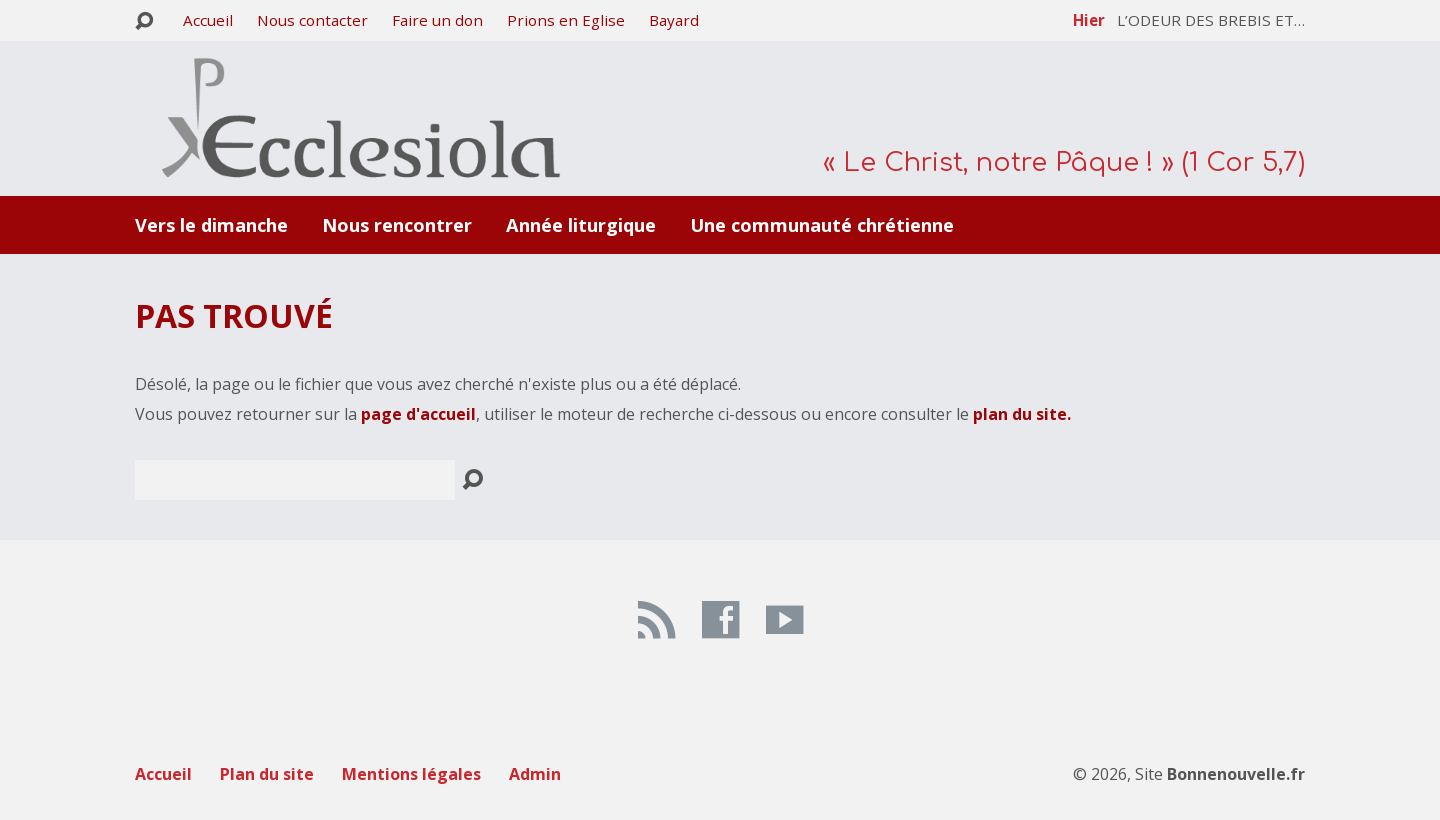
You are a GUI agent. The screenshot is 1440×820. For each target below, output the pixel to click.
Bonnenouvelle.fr (1236, 774)
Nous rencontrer (397, 225)
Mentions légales (411, 774)
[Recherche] (295, 480)
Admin (535, 774)
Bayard (674, 20)
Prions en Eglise (566, 20)
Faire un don (437, 20)
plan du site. (1022, 414)
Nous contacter (312, 20)
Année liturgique (581, 225)
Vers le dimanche (211, 225)
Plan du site (267, 774)
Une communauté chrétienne (822, 225)
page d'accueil (418, 414)
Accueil (208, 20)
